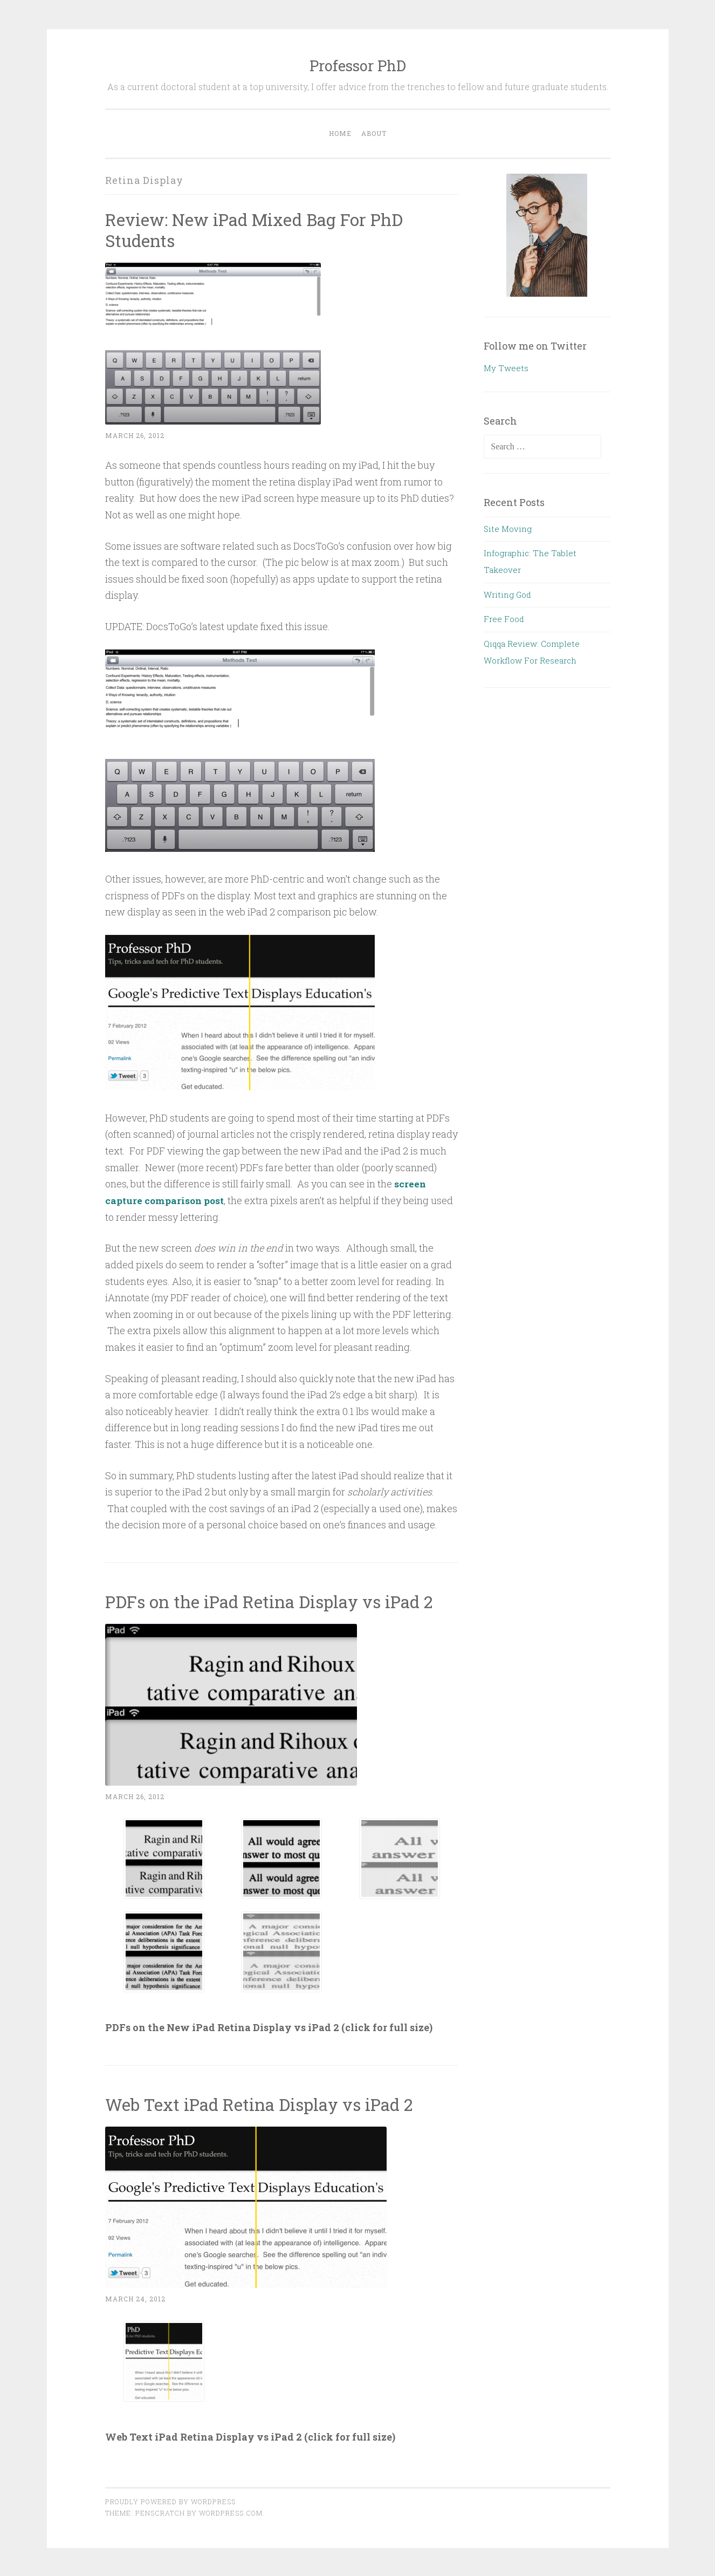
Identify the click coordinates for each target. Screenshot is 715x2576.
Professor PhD (358, 65)
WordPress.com (231, 2511)
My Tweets (506, 368)
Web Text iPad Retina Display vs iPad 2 (262, 2103)
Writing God (507, 594)
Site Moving (508, 528)
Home (340, 133)
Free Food (504, 618)
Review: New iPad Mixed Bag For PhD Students (257, 230)
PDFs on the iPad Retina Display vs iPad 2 (273, 1600)
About (374, 133)
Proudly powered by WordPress (170, 2501)
